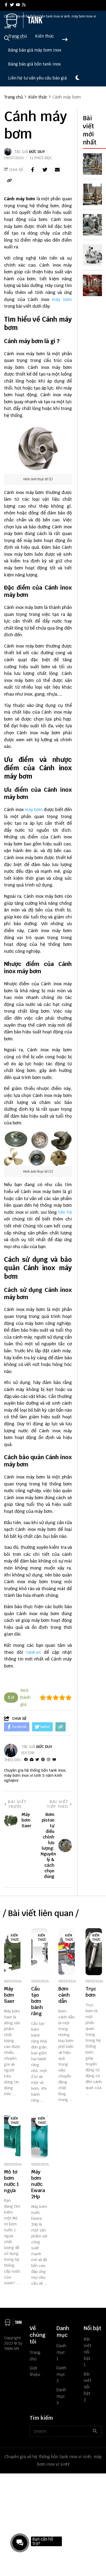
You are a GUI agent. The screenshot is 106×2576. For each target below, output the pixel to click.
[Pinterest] (43, 1759)
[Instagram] (48, 1759)
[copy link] (9, 180)
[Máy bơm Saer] (12, 1951)
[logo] (24, 26)
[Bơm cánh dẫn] (66, 1951)
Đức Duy (37, 151)
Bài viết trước (15, 1804)
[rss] (24, 5)
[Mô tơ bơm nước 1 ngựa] (12, 2134)
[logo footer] (13, 2323)
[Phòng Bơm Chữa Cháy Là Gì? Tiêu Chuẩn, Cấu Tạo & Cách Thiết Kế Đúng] (93, 285)
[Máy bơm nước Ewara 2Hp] (39, 2134)
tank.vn (33, 1652)
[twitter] (12, 5)
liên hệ (65, 1212)
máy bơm (62, 299)
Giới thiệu (34, 2371)
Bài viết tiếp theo (59, 1804)
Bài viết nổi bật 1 (87, 2352)
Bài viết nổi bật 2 (87, 2386)
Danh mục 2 (60, 2374)
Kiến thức (44, 36)
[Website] (31, 1759)
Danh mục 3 (60, 2396)
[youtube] (18, 5)
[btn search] (95, 2431)
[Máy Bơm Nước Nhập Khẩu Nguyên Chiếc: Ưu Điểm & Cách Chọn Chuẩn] (93, 255)
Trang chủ (17, 36)
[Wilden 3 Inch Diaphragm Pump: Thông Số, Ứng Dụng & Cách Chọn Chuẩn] (93, 224)
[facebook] (6, 5)
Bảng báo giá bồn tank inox (34, 64)
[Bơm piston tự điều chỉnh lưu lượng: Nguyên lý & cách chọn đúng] (93, 164)
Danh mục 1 (60, 2352)
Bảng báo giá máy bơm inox (34, 50)
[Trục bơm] (94, 1951)
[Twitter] (37, 1759)
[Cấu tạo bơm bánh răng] (39, 1951)
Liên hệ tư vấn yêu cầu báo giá (37, 78)
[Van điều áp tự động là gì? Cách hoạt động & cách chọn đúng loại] (93, 194)
